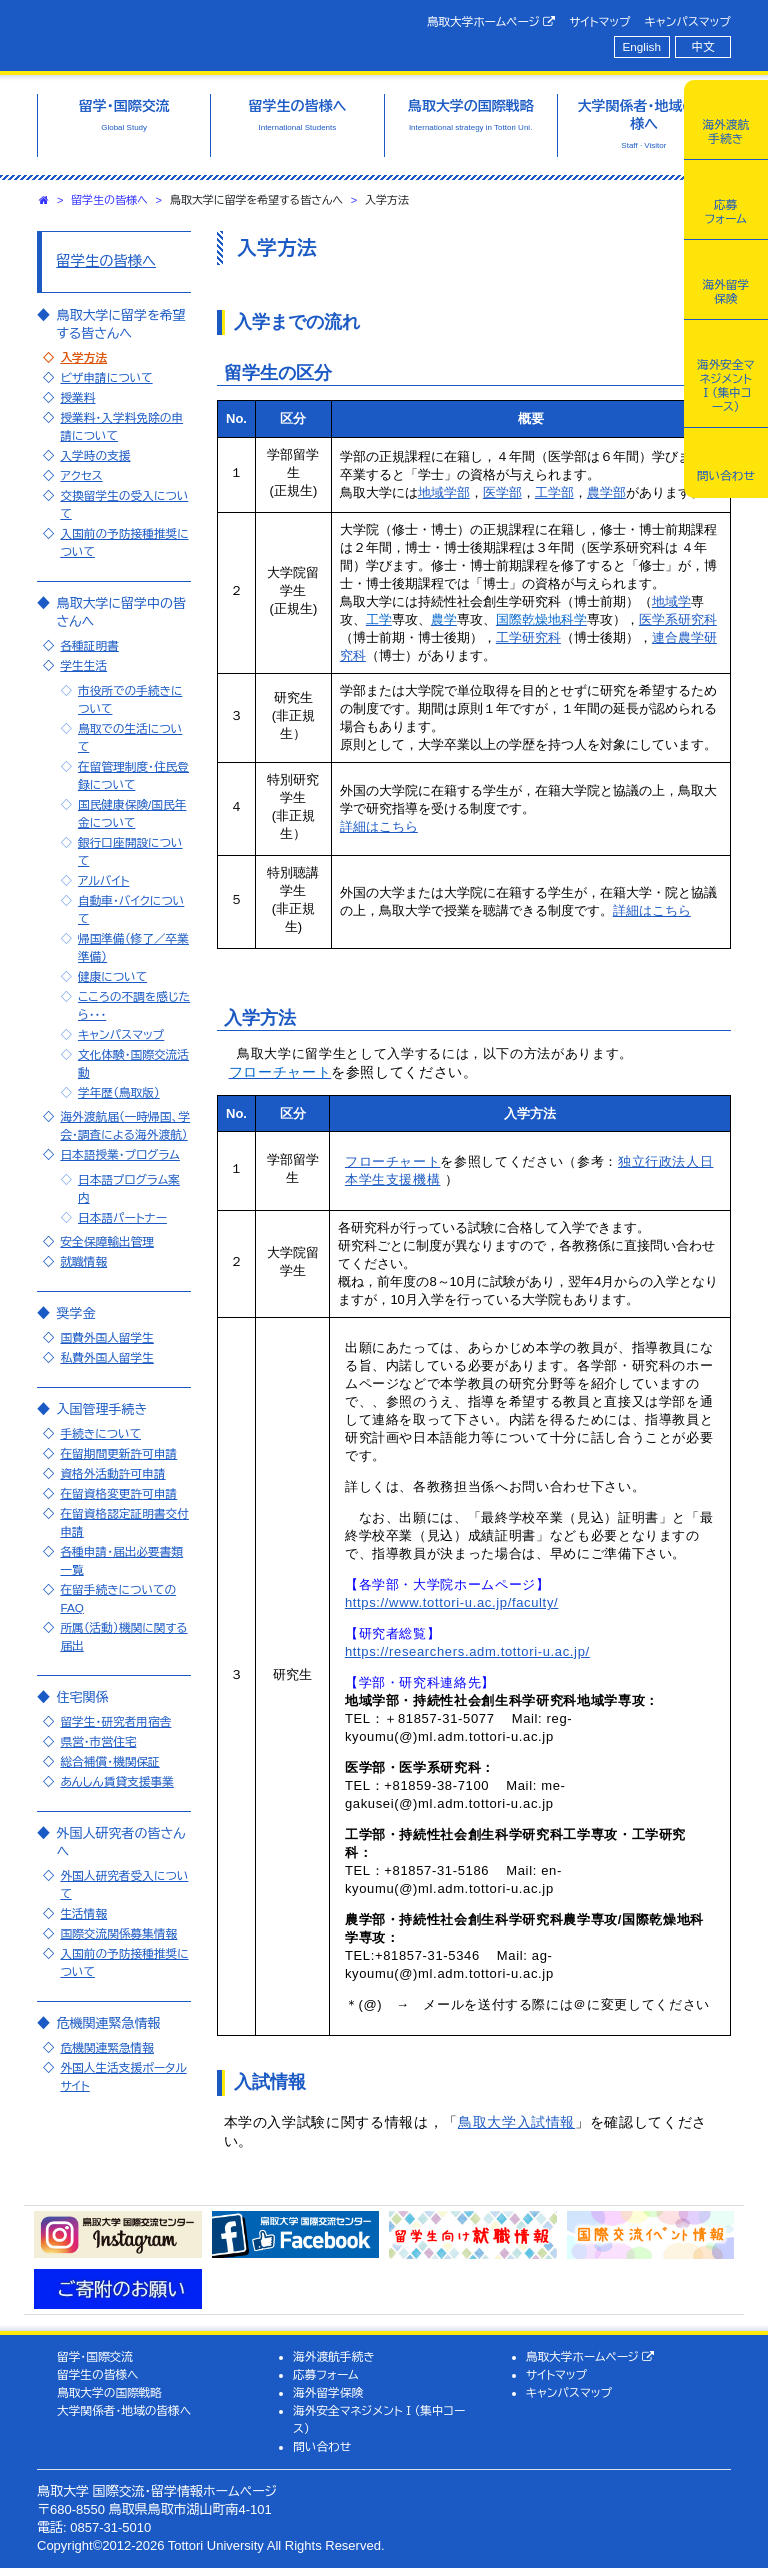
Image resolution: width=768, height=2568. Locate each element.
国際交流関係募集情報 (118, 1933)
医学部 (502, 492)
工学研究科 (528, 637)
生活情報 (83, 1913)
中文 (703, 46)
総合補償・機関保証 (109, 1761)
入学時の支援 (95, 455)
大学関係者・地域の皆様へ (124, 2410)
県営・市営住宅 (98, 1741)
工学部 (554, 492)
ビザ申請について (106, 377)
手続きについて (100, 1433)
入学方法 (83, 357)
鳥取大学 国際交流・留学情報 (197, 33)
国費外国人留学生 (107, 1337)
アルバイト (104, 880)
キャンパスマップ (688, 21)
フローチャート (393, 1161)
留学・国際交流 (95, 2356)
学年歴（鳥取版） (119, 1092)
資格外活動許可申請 (112, 1473)
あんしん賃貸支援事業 (117, 1781)
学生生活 (83, 665)
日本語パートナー (122, 1217)
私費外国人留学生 (107, 1357)
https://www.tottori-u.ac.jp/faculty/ (451, 1602)
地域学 (671, 601)
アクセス (81, 475)
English (642, 46)
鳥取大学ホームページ (491, 22)
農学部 (606, 492)
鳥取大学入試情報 (516, 2122)
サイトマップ (599, 21)
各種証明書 (89, 645)
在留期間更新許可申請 (118, 1453)
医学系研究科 (678, 619)
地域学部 (444, 492)
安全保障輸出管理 (107, 1241)
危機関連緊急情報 (107, 2047)
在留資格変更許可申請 (118, 1493)
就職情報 (83, 1261)
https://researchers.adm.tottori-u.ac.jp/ (467, 1651)
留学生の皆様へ (109, 200)
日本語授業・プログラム (119, 1154)
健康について (112, 976)
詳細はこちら (379, 826)
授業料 (77, 397)
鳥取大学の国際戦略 (109, 2392)
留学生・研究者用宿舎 (115, 1721)
